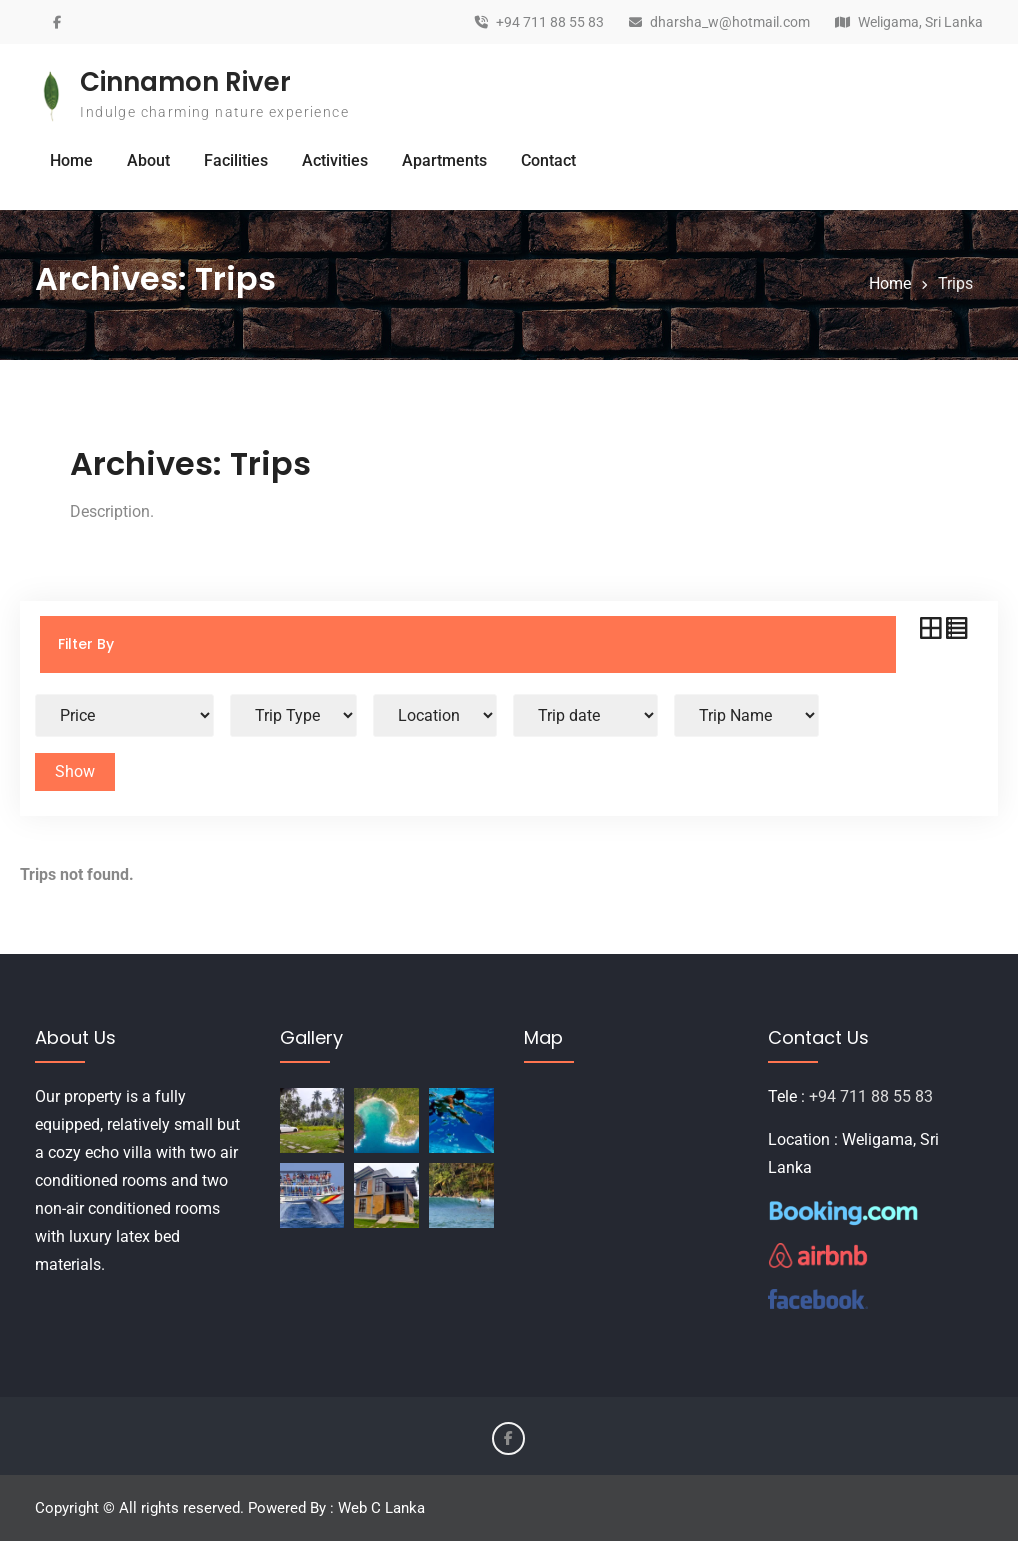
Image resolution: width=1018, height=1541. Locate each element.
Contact (548, 160)
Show (75, 771)
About (148, 160)
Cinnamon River (185, 82)
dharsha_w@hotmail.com (730, 22)
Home (71, 160)
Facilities (236, 160)
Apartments (444, 160)
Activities (335, 160)
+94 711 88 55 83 (550, 22)
